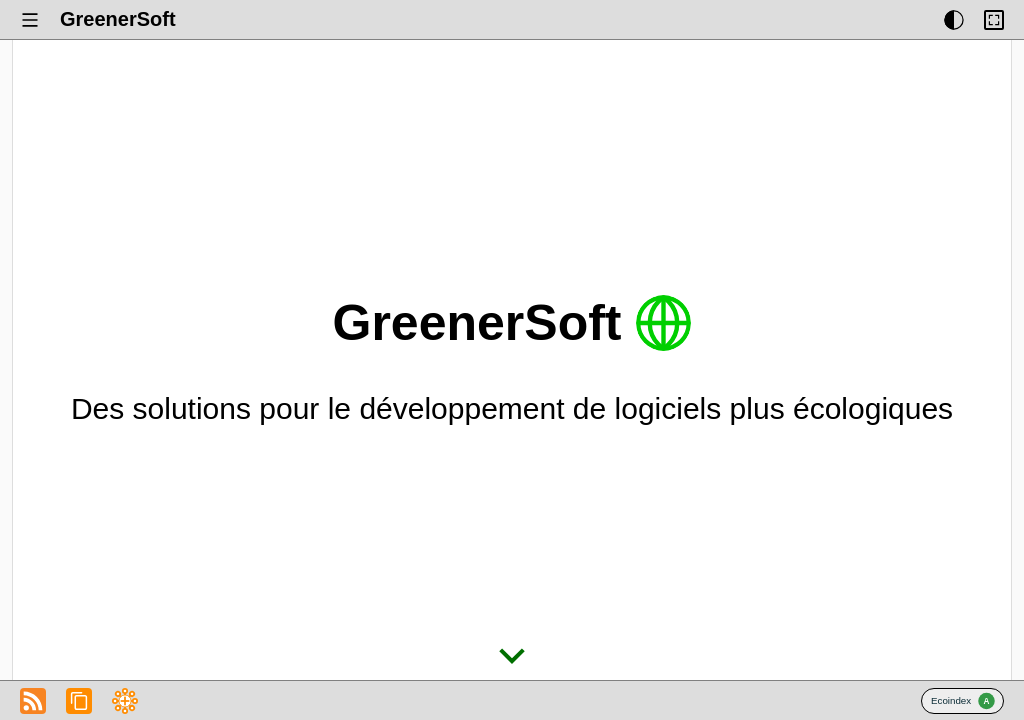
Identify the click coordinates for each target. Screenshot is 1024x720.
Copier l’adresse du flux (79, 701)
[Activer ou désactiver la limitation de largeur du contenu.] (994, 20)
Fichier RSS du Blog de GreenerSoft (33, 701)
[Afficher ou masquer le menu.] (30, 20)
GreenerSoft (118, 19)
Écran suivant (512, 656)
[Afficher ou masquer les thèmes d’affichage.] (954, 20)
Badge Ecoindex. (962, 701)
